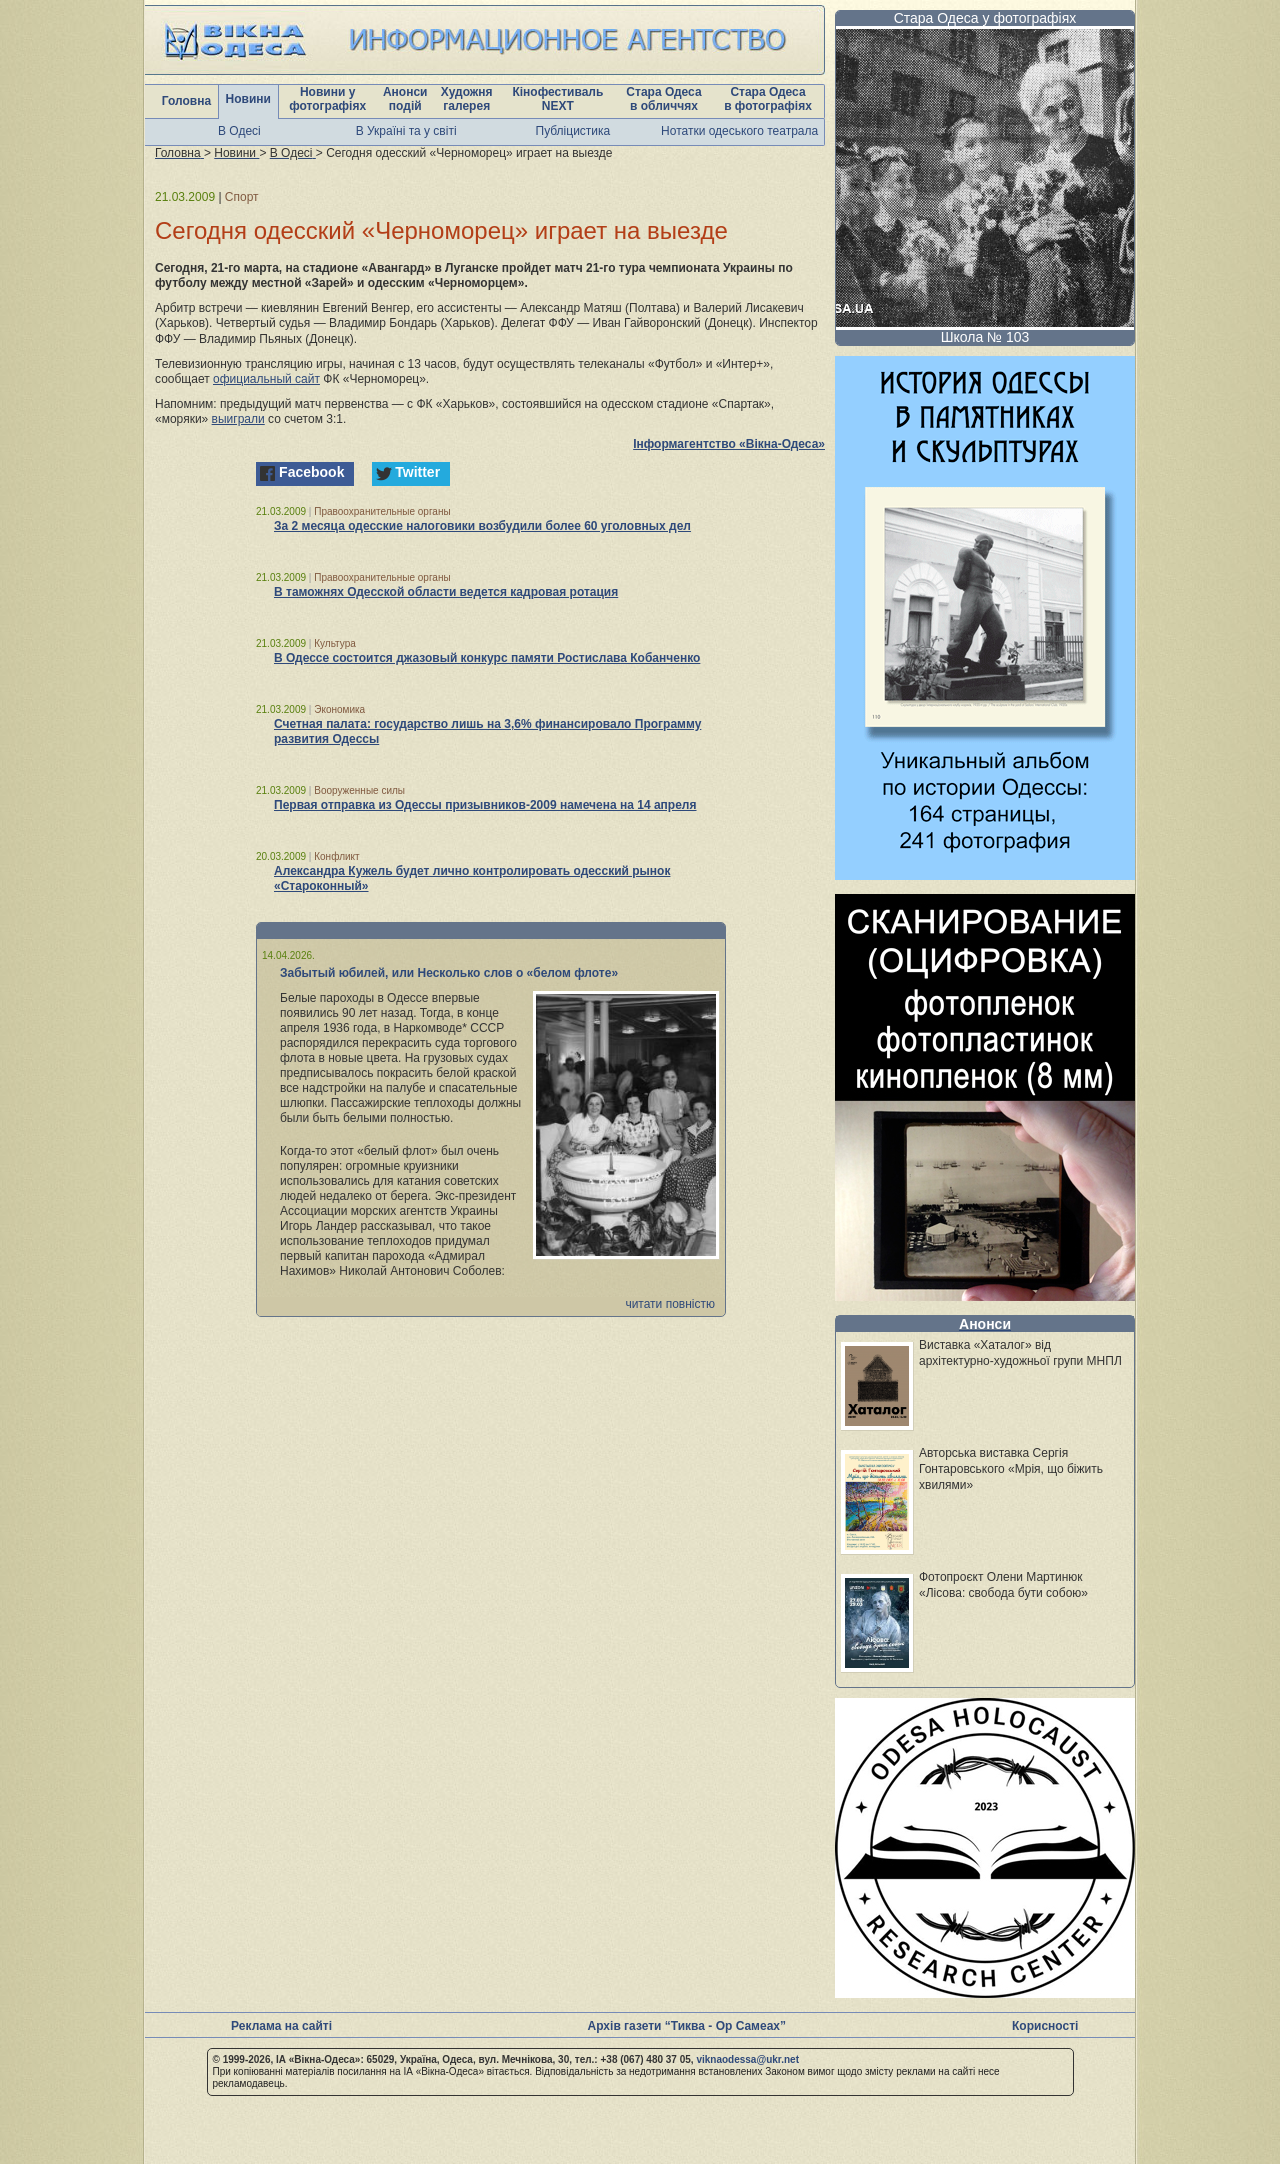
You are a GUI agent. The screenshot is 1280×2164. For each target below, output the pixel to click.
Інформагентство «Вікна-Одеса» (729, 444)
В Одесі (239, 131)
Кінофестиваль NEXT (557, 99)
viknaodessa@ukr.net (747, 2059)
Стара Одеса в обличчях (663, 99)
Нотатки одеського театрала (739, 131)
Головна (186, 101)
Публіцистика (573, 131)
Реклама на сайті (281, 2026)
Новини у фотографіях (327, 99)
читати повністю (670, 1304)
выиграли (238, 419)
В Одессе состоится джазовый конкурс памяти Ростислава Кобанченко (487, 658)
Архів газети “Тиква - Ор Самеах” (687, 2026)
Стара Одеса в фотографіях (768, 99)
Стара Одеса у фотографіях (985, 18)
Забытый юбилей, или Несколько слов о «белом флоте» (449, 973)
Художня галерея (467, 99)
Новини (248, 99)
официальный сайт (266, 379)
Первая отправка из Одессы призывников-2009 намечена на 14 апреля (485, 805)
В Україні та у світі (406, 131)
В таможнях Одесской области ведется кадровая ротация (446, 592)
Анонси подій (405, 99)
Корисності (1045, 2026)
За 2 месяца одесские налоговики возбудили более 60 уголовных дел (482, 526)
